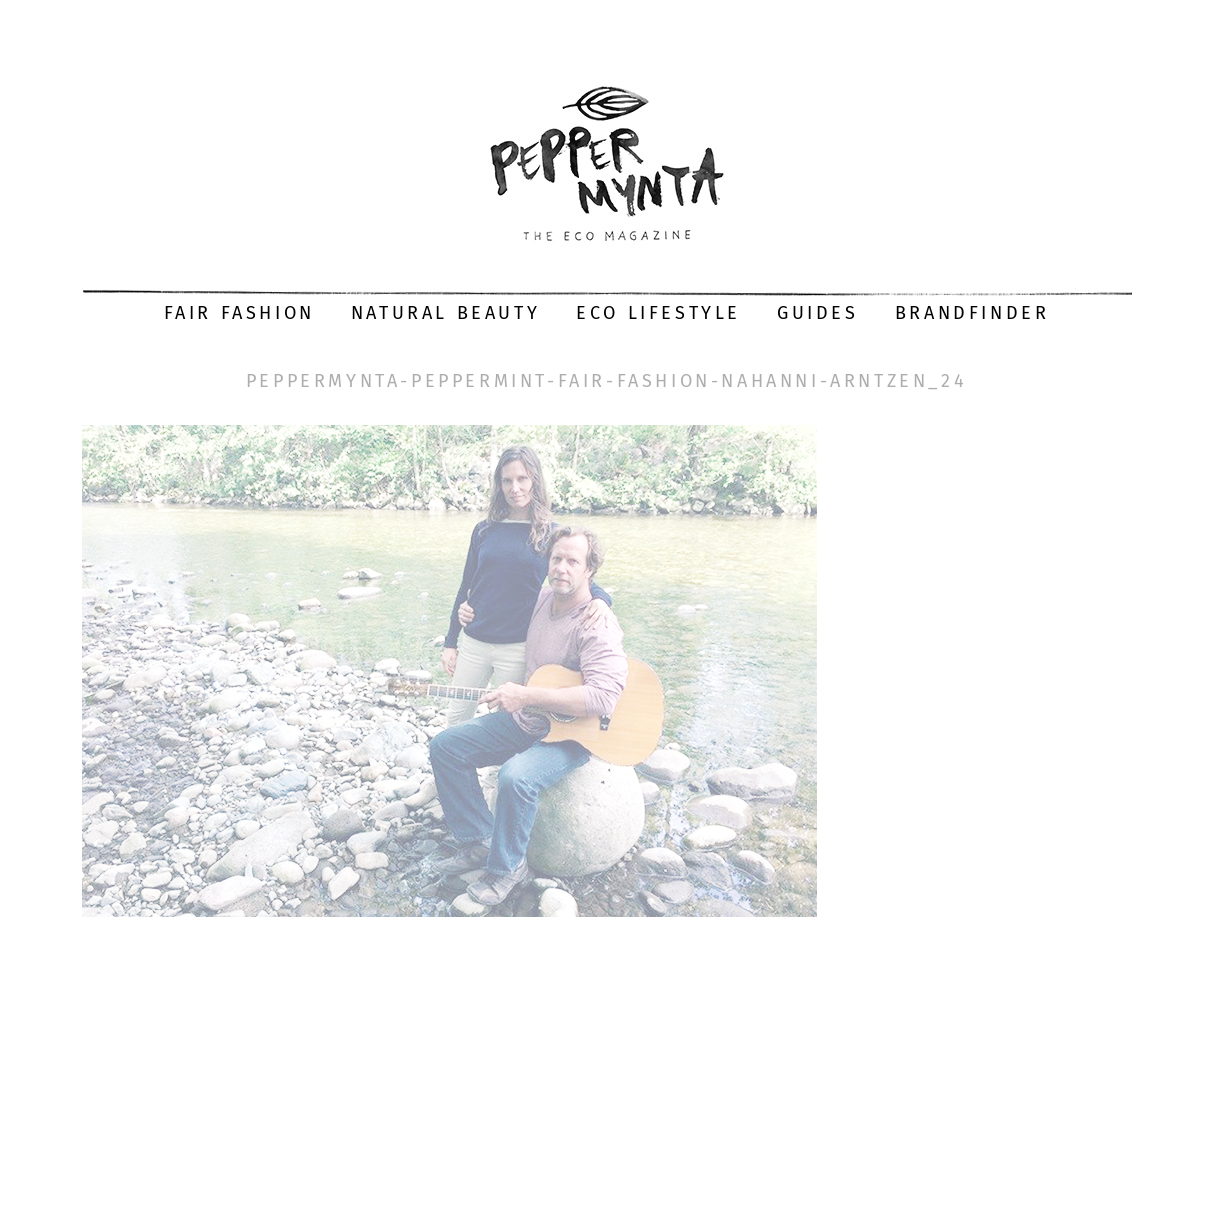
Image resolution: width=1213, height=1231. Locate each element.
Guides (818, 313)
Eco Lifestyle (658, 313)
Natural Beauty (445, 313)
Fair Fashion (239, 313)
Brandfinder (972, 313)
